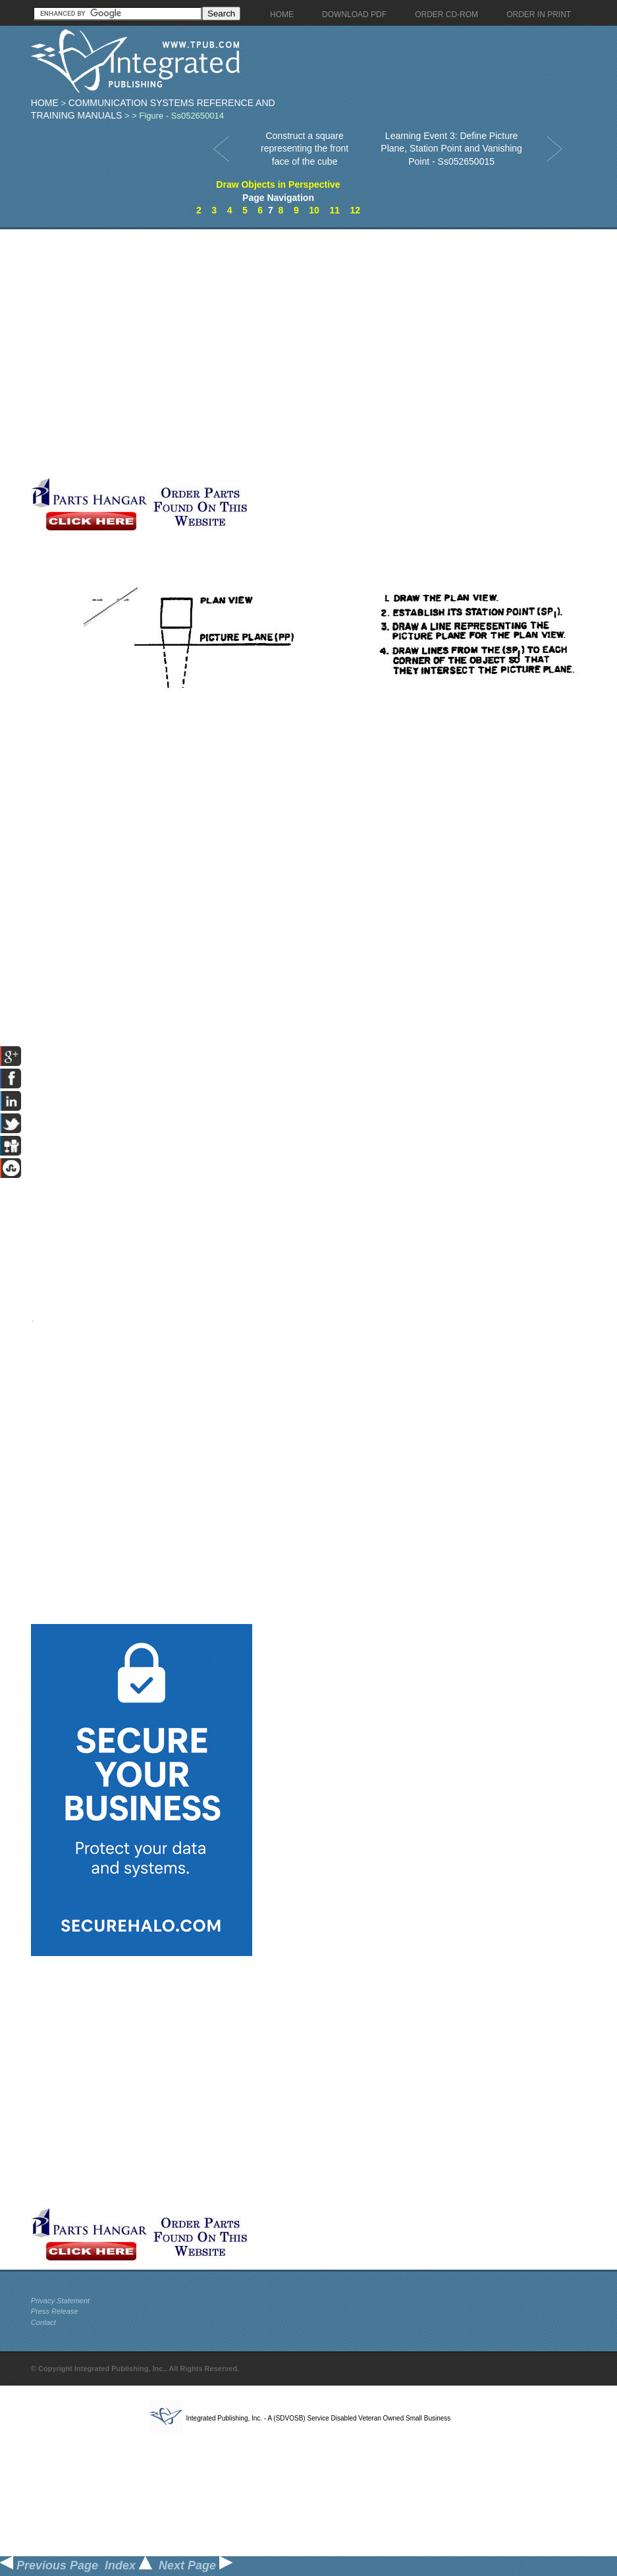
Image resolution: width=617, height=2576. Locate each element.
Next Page (195, 2565)
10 (314, 210)
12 (355, 210)
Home (45, 103)
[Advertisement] (141, 352)
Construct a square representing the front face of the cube (304, 148)
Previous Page (49, 2565)
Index (128, 2565)
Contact (43, 2322)
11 (334, 210)
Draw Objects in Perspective (278, 184)
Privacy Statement (60, 2301)
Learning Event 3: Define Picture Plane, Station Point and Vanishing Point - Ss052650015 (451, 148)
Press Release (54, 2311)
